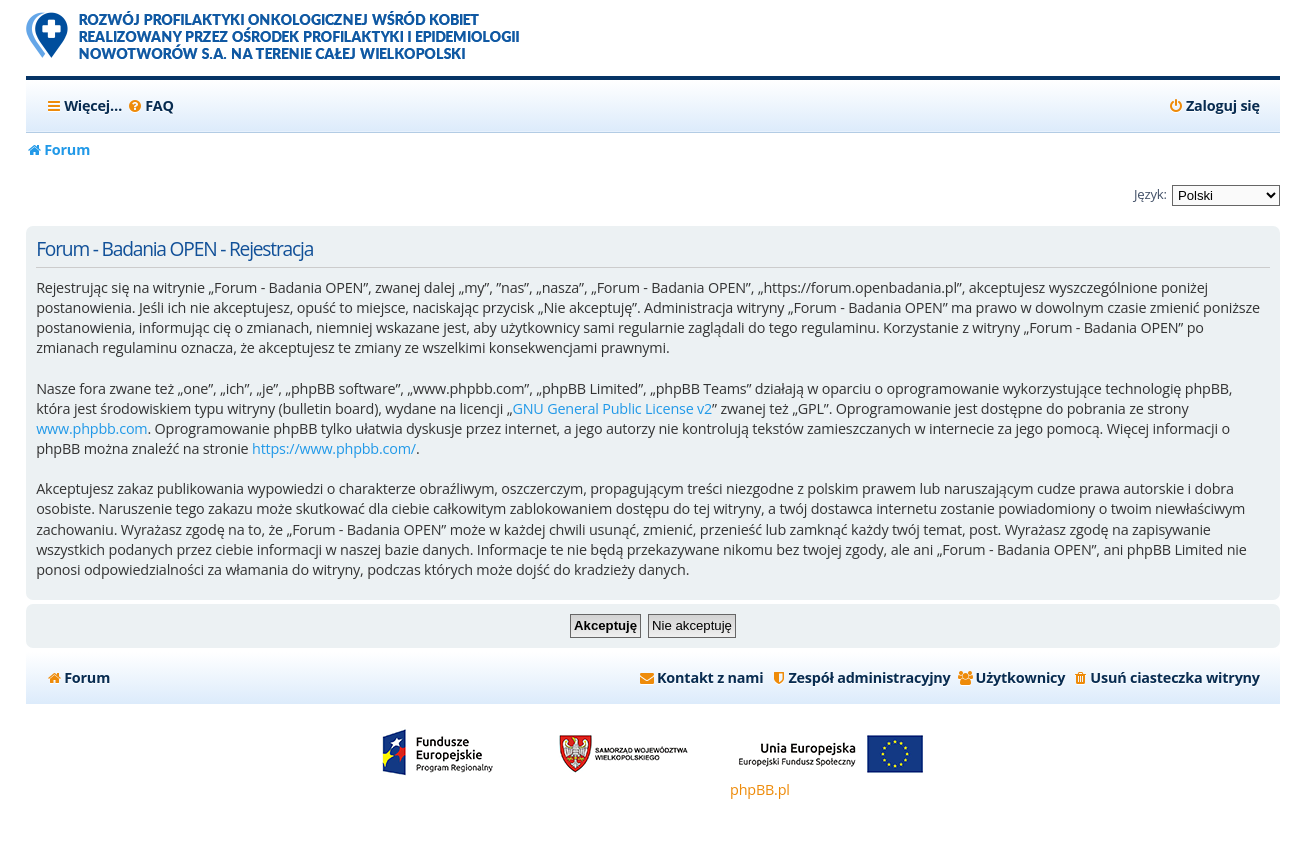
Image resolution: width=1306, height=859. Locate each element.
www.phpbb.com (91, 428)
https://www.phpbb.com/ (334, 448)
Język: (1150, 194)
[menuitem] (150, 106)
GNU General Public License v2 (612, 408)
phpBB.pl (760, 789)
